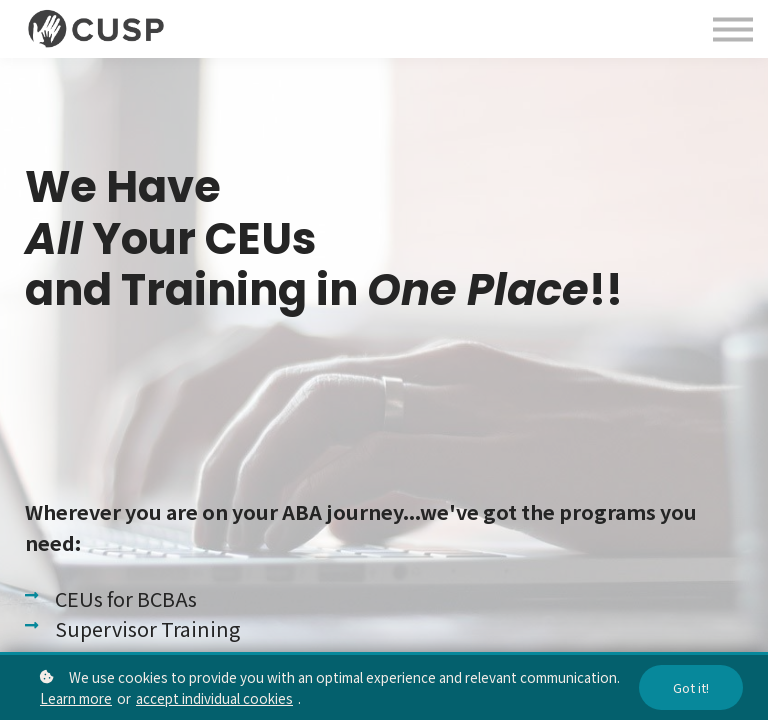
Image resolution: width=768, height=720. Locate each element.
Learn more (76, 698)
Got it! (691, 687)
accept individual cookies (214, 698)
